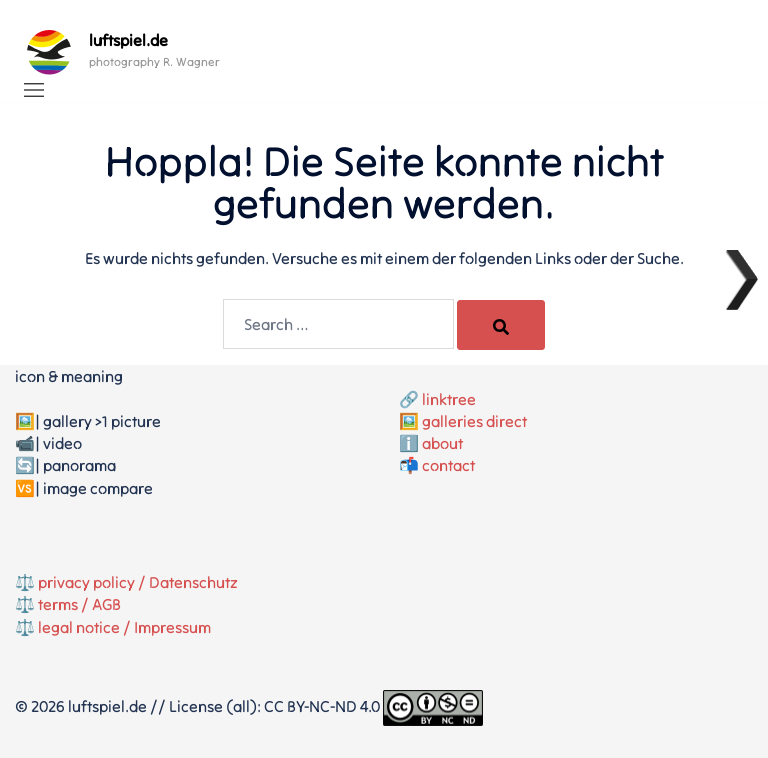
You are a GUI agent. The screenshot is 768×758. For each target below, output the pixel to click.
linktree (449, 399)
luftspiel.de (128, 40)
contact (448, 465)
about (442, 443)
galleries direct (474, 421)
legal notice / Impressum (124, 627)
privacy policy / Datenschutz (138, 582)
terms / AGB (79, 604)
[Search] (501, 325)
